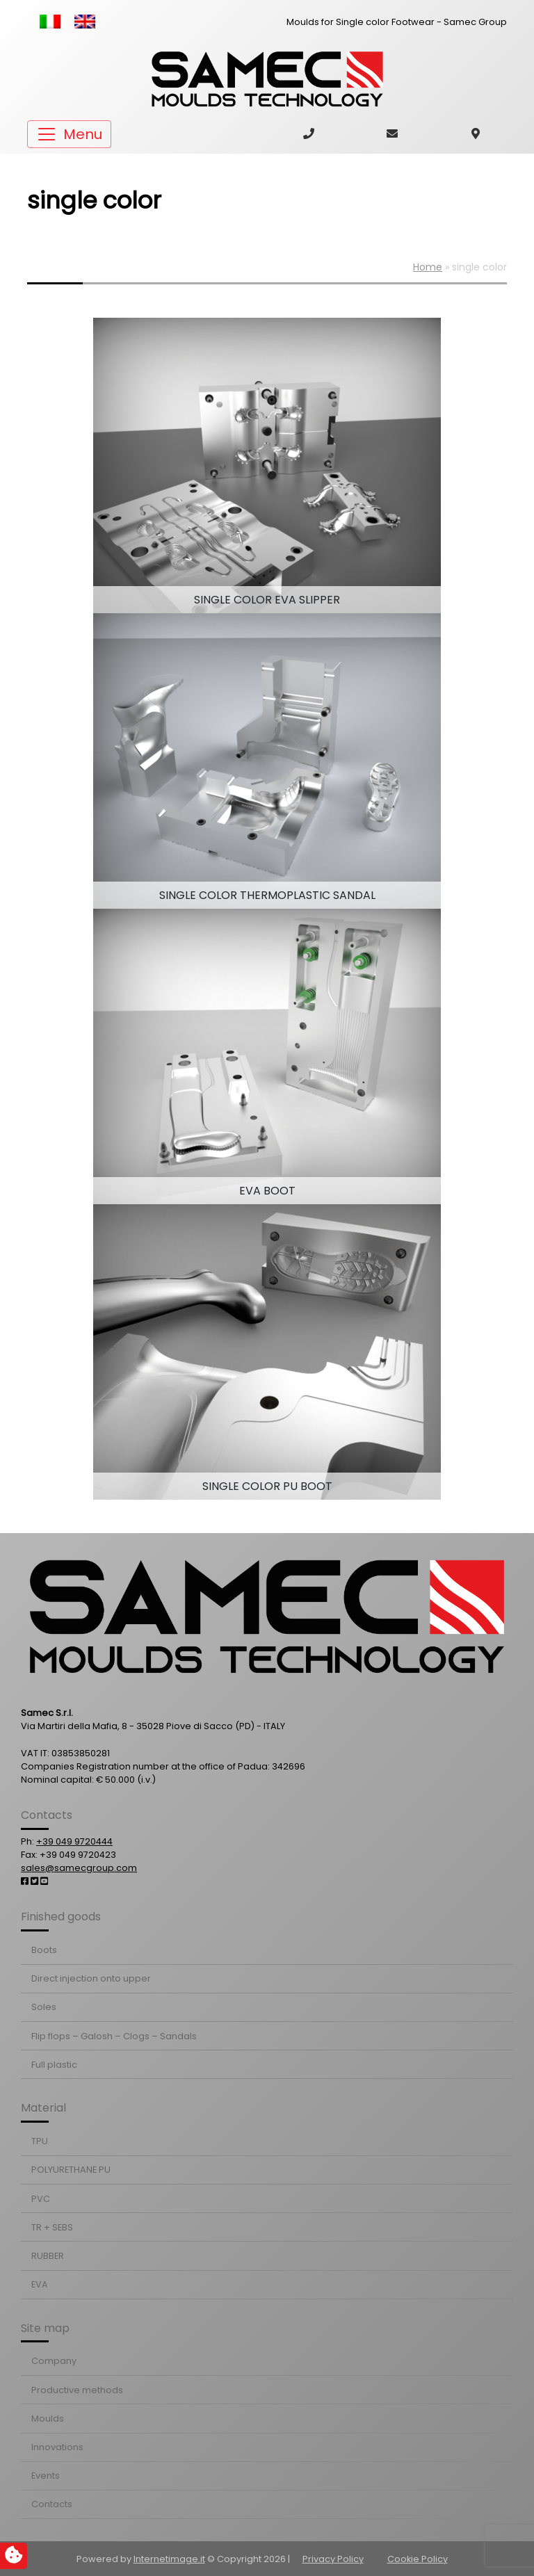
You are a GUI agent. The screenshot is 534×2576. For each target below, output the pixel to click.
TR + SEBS (52, 2227)
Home (427, 267)
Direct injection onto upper (91, 1978)
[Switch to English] (84, 22)
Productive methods (77, 2390)
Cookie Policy (417, 2559)
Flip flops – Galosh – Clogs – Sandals (114, 2036)
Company (53, 2361)
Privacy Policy (333, 2559)
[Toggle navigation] (69, 134)
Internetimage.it (169, 2559)
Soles (43, 2007)
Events (45, 2475)
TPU (39, 2141)
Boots (44, 1950)
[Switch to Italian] (50, 22)
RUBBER (47, 2256)
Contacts (51, 2504)
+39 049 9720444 (74, 1841)
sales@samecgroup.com (79, 1868)
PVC (40, 2199)
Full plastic (54, 2065)
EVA (39, 2284)
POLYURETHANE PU (71, 2170)
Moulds (47, 2418)
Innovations (57, 2447)
